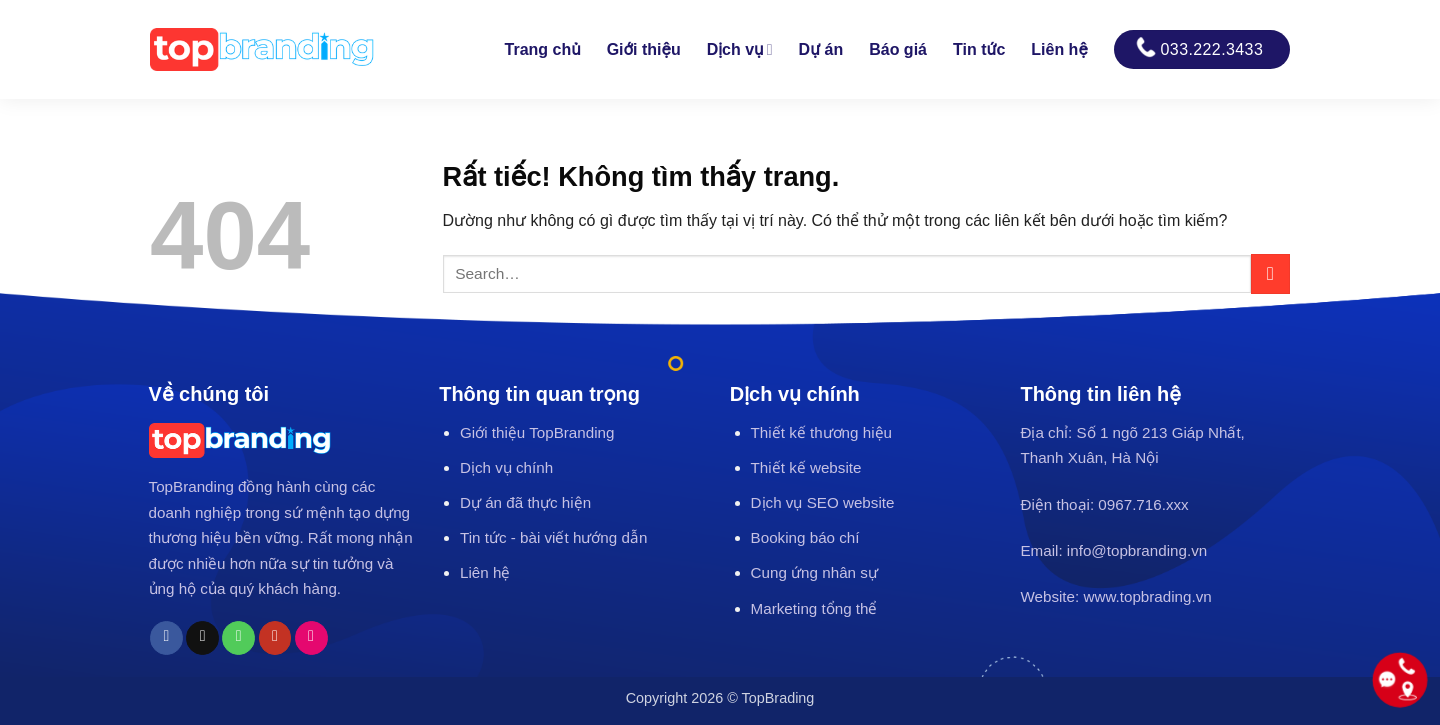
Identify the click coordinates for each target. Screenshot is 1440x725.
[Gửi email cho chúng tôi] (202, 638)
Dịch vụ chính (506, 467)
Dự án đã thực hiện (525, 502)
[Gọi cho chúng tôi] (238, 638)
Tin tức (979, 49)
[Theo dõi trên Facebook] (166, 638)
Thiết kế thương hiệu (821, 432)
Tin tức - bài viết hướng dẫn (553, 537)
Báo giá (898, 49)
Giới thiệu (644, 49)
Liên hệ (1059, 49)
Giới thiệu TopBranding (537, 432)
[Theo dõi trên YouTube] (275, 638)
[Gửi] (1270, 273)
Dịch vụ (740, 49)
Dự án (821, 49)
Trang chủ (543, 49)
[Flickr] (311, 638)
